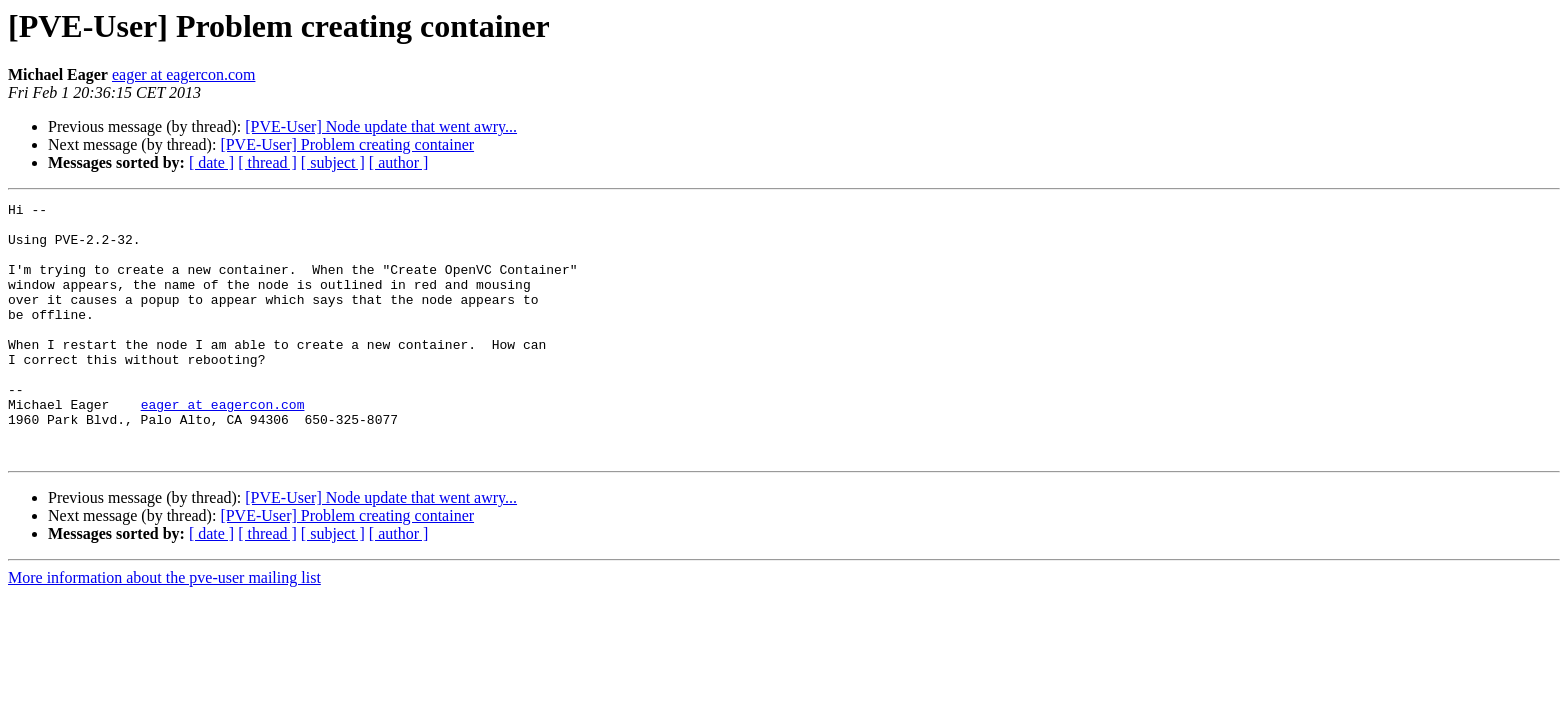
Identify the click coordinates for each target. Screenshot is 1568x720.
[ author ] (399, 162)
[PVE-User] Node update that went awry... (381, 126)
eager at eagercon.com (183, 74)
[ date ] (211, 162)
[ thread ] (267, 162)
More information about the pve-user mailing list (164, 628)
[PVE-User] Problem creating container (347, 144)
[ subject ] (333, 162)
